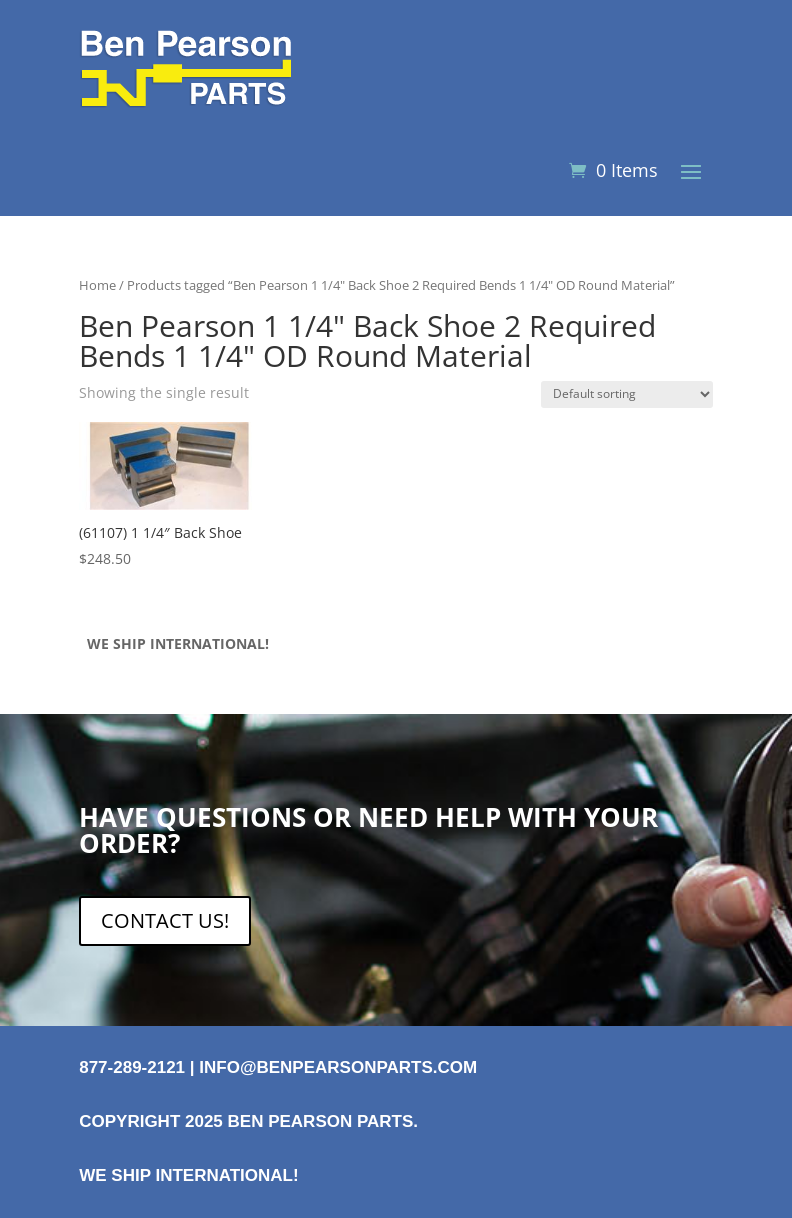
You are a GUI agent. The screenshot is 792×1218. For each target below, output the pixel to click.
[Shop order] (627, 394)
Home (97, 285)
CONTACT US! (165, 920)
